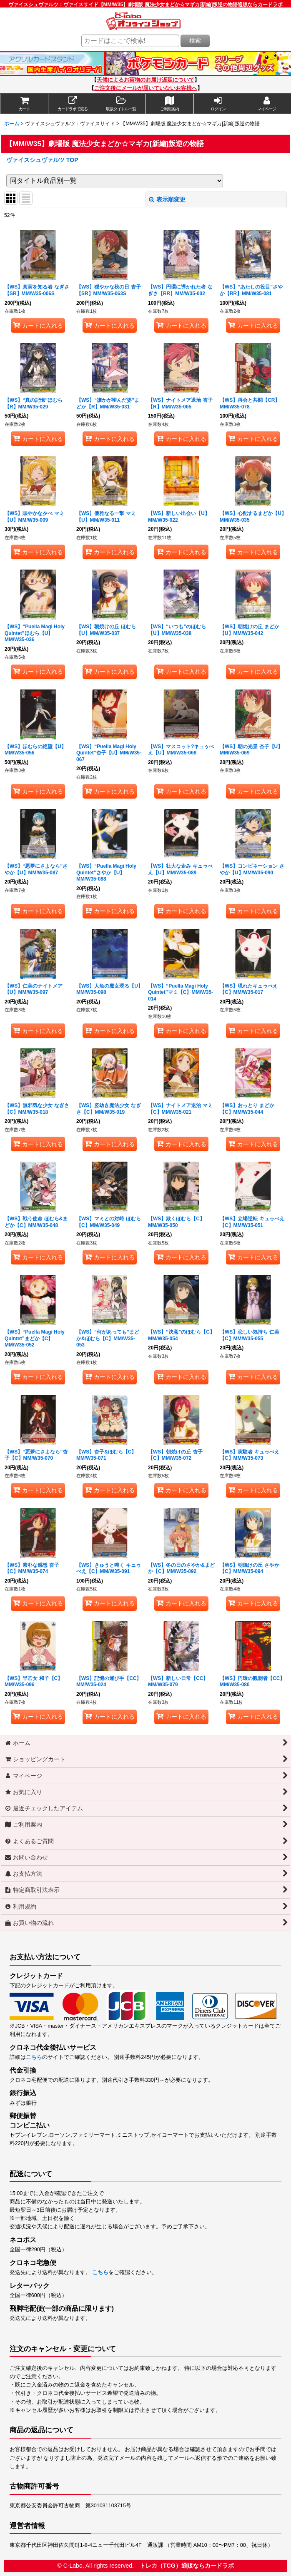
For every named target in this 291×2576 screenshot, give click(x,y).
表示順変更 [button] (167, 199)
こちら (34, 2057)
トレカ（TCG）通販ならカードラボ (187, 2565)
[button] (121, 104)
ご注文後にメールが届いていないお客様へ (145, 88)
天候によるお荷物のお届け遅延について (145, 80)
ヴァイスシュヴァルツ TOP (42, 160)
